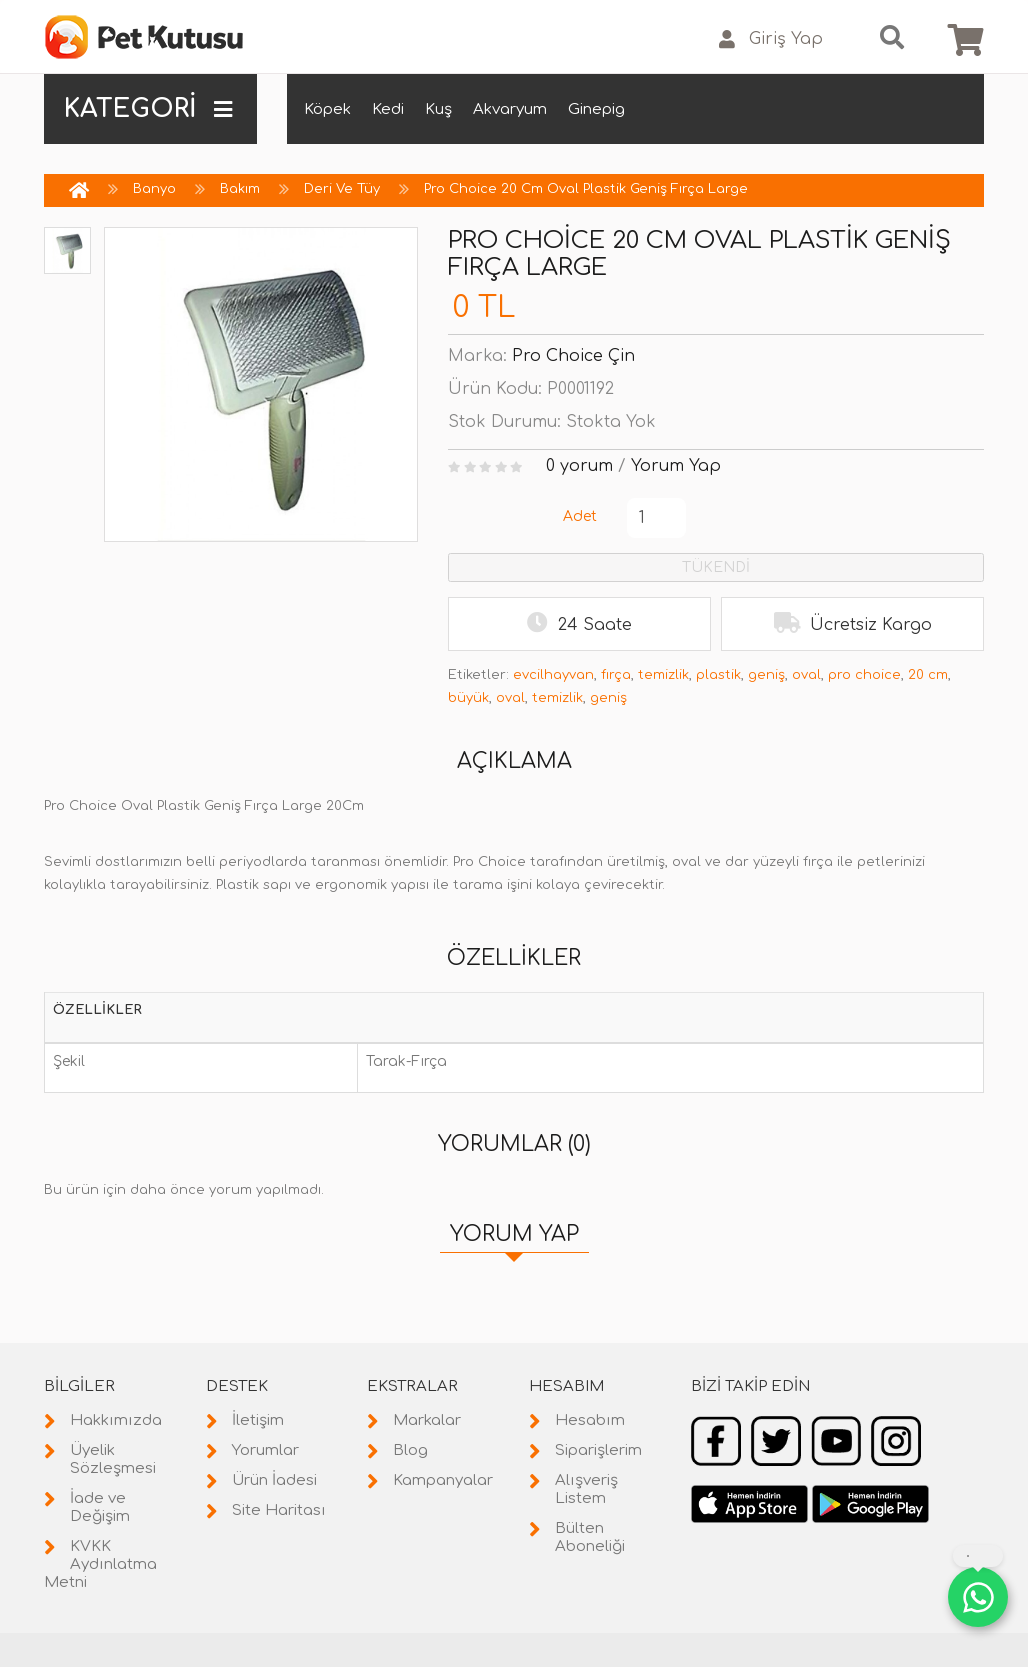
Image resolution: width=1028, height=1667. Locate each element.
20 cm (928, 675)
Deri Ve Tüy (342, 189)
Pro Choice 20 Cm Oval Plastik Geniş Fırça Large (586, 189)
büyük (468, 698)
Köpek (327, 109)
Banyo (154, 189)
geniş (766, 675)
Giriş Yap (771, 39)
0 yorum (579, 466)
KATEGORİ (148, 109)
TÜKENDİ (716, 567)
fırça (616, 675)
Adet (580, 516)
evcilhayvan (553, 675)
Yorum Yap (676, 466)
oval (806, 675)
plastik (718, 675)
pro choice (864, 675)
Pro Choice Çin (573, 356)
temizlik (663, 675)
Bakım (240, 189)
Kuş (438, 109)
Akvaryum (510, 109)
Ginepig (596, 109)
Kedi (388, 109)
